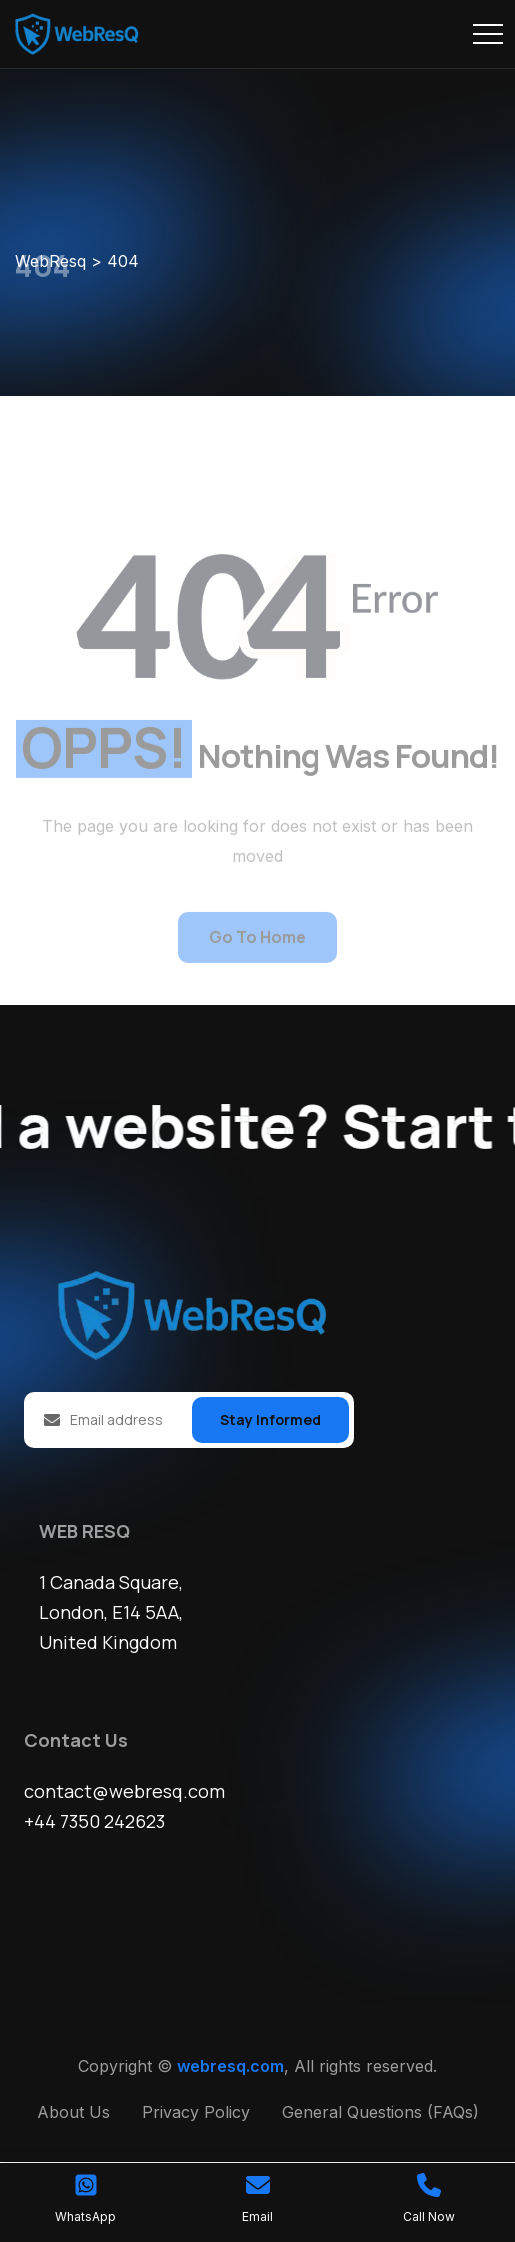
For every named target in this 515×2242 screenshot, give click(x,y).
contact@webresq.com (124, 1792)
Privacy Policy (196, 2113)
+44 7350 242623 (94, 1822)
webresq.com (230, 2067)
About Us (73, 2113)
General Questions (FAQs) (380, 2113)
